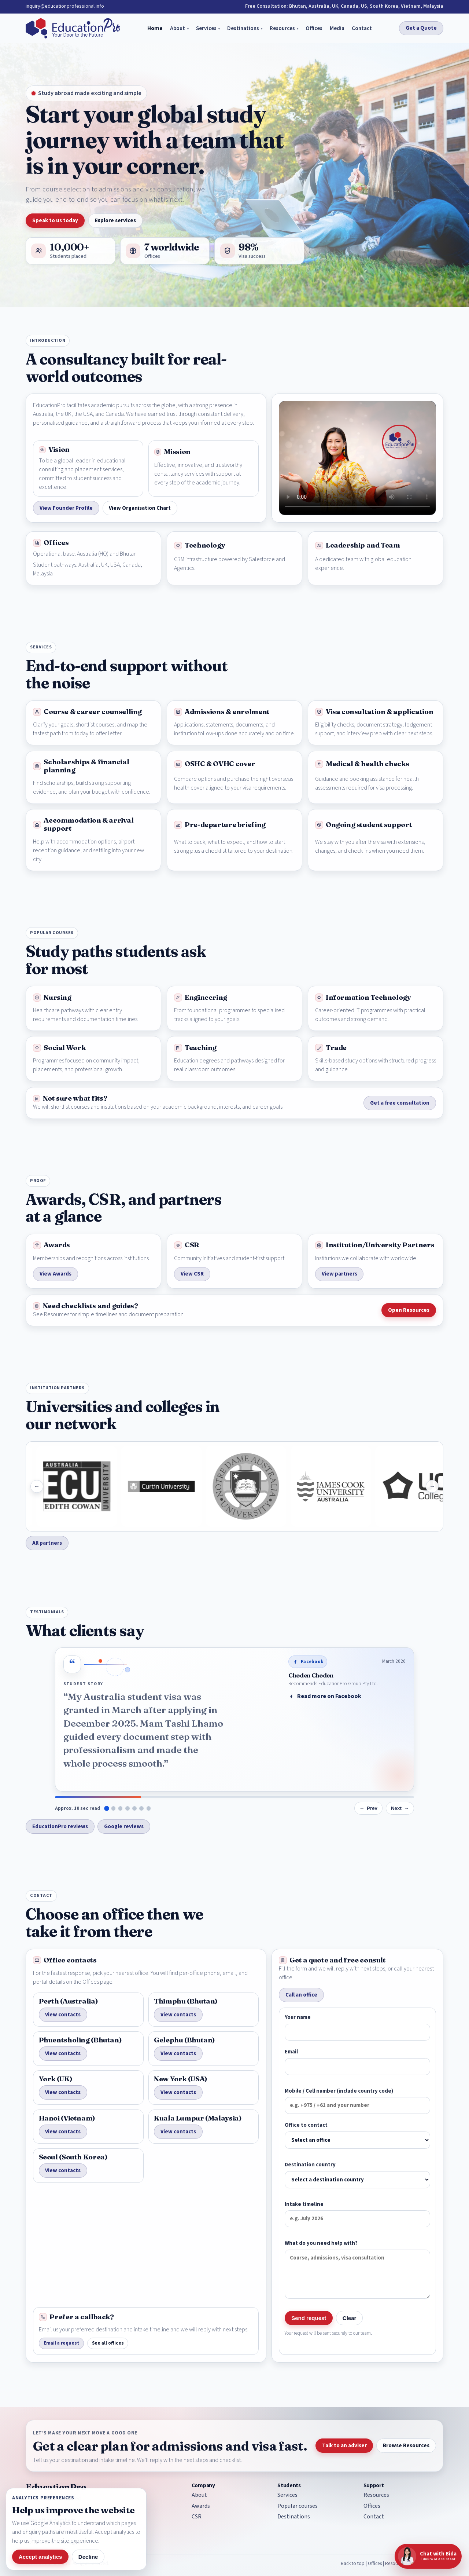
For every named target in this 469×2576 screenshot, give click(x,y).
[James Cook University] (362, 1486)
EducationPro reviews (60, 1826)
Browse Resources (406, 2445)
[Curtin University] (192, 1486)
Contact (362, 28)
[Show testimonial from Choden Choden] (106, 1808)
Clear (350, 2318)
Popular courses (297, 2506)
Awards (201, 2506)
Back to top (353, 2563)
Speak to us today (55, 220)
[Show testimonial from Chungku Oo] (127, 1808)
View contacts (63, 2015)
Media (337, 28)
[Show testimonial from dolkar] (141, 1808)
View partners (339, 1274)
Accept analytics (40, 2557)
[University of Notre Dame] (277, 1486)
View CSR (192, 1274)
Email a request (61, 2343)
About (177, 28)
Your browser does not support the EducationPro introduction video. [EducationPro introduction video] (357, 458)
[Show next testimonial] (400, 1808)
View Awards (55, 1274)
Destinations (243, 28)
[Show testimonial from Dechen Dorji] (113, 1808)
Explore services (115, 220)
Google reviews (124, 1826)
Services (206, 28)
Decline (88, 2557)
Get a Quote (421, 28)
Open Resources (408, 1310)
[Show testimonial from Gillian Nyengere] (149, 1808)
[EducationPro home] (73, 28)
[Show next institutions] (432, 1486)
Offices (314, 28)
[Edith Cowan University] (107, 1486)
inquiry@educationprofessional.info (65, 6)
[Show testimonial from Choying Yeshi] (120, 1808)
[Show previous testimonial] (368, 1808)
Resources (282, 28)
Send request (308, 2318)
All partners (47, 1543)
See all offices (108, 2343)
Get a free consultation (399, 1103)
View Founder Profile (66, 508)
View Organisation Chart (140, 508)
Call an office (301, 1995)
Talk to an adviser (344, 2445)
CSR (197, 2517)
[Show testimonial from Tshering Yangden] (134, 1808)
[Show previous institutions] (36, 1486)
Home (155, 28)
